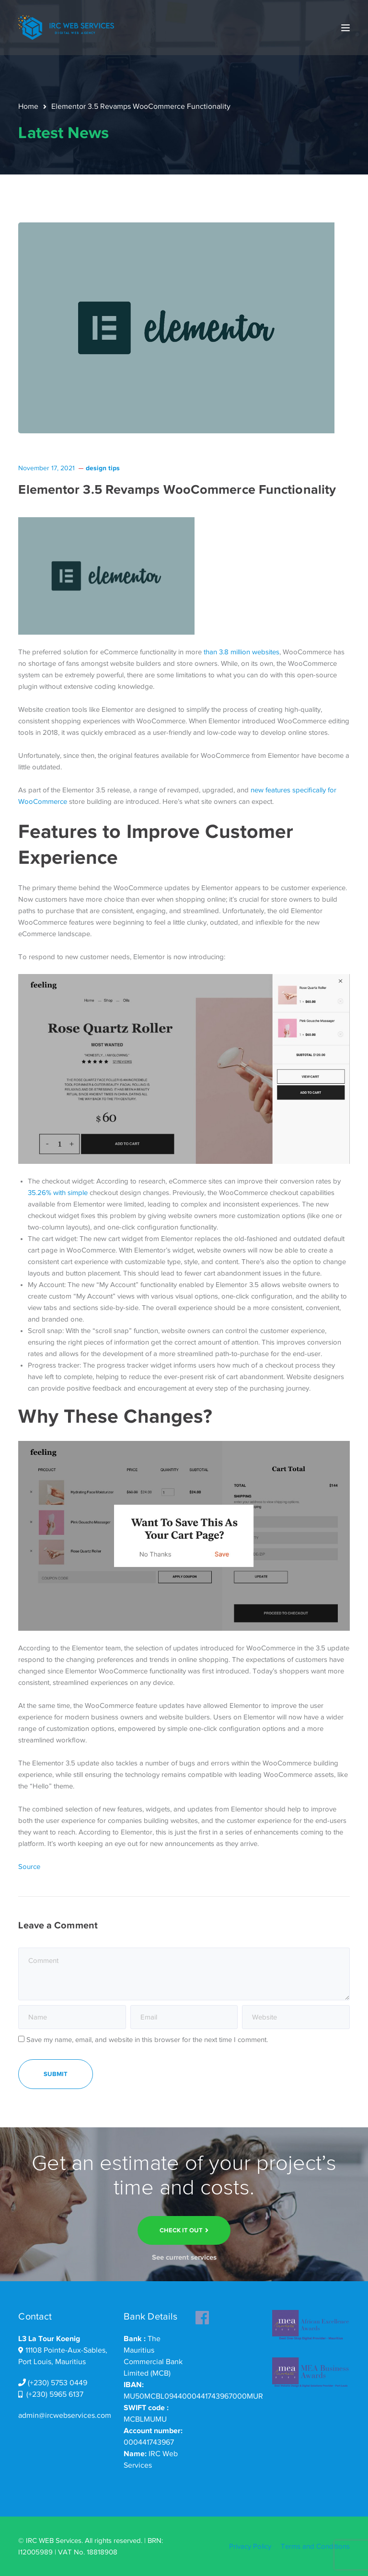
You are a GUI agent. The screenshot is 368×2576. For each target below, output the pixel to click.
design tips (103, 468)
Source (29, 1866)
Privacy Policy (250, 2546)
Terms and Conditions (315, 2546)
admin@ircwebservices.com (64, 2415)
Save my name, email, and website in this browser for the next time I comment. (147, 2039)
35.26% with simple (58, 1192)
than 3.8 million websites (241, 652)
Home (28, 106)
